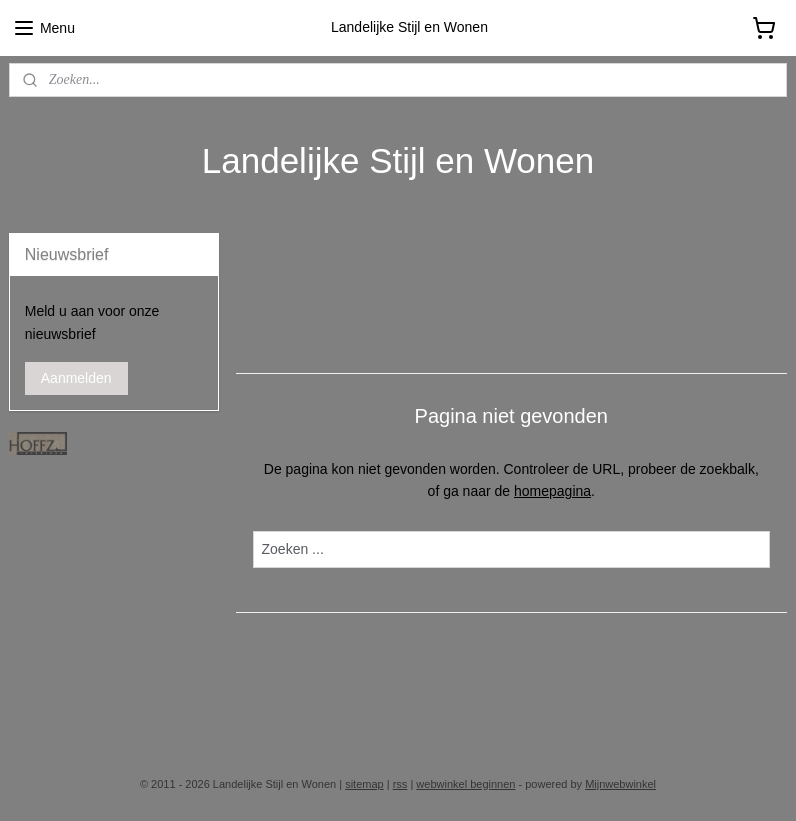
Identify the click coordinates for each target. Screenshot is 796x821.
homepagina (552, 491)
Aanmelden (76, 378)
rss (400, 784)
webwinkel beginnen (465, 784)
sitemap (364, 784)
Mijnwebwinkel (620, 784)
